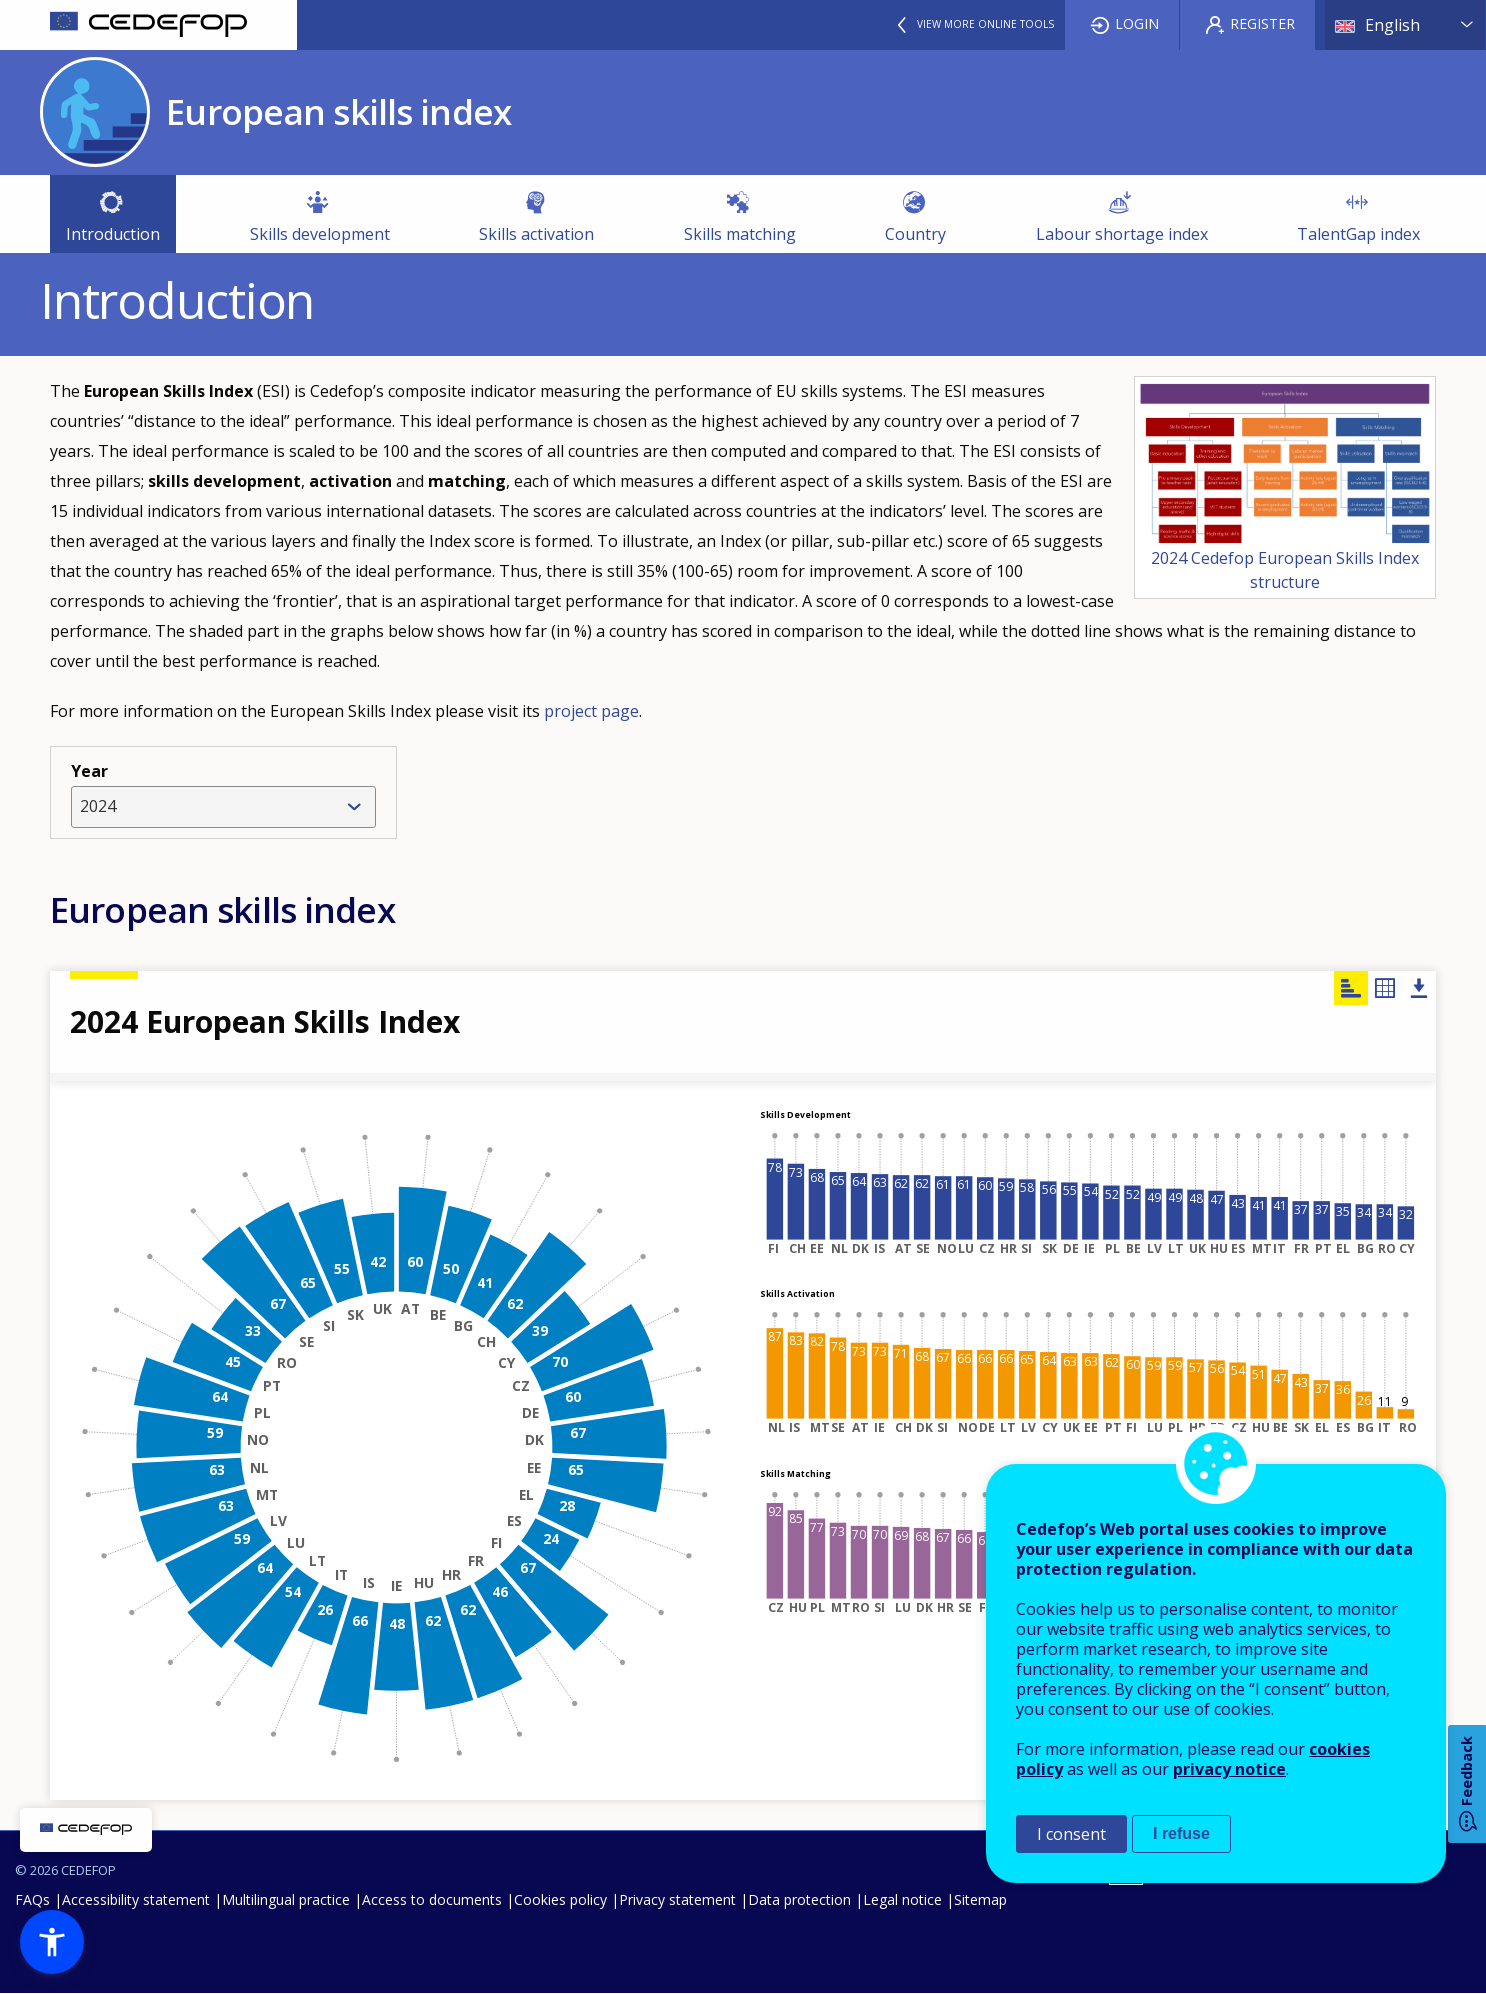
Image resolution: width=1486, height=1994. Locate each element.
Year (89, 771)
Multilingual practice (286, 1899)
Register (1262, 23)
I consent (1071, 1834)
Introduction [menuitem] (113, 234)
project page (591, 711)
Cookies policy (560, 1899)
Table (1385, 988)
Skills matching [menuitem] (740, 234)
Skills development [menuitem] (320, 234)
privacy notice (1229, 1769)
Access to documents (432, 1899)
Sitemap (980, 1899)
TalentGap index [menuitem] (1350, 238)
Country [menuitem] (915, 234)
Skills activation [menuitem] (536, 234)
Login (1137, 23)
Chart (1351, 988)
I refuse (1181, 1833)
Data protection (799, 1899)
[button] (52, 1942)
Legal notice (902, 1899)
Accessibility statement (136, 1899)
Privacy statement (677, 1899)
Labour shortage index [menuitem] (1122, 234)
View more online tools (985, 24)
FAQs (32, 1899)
